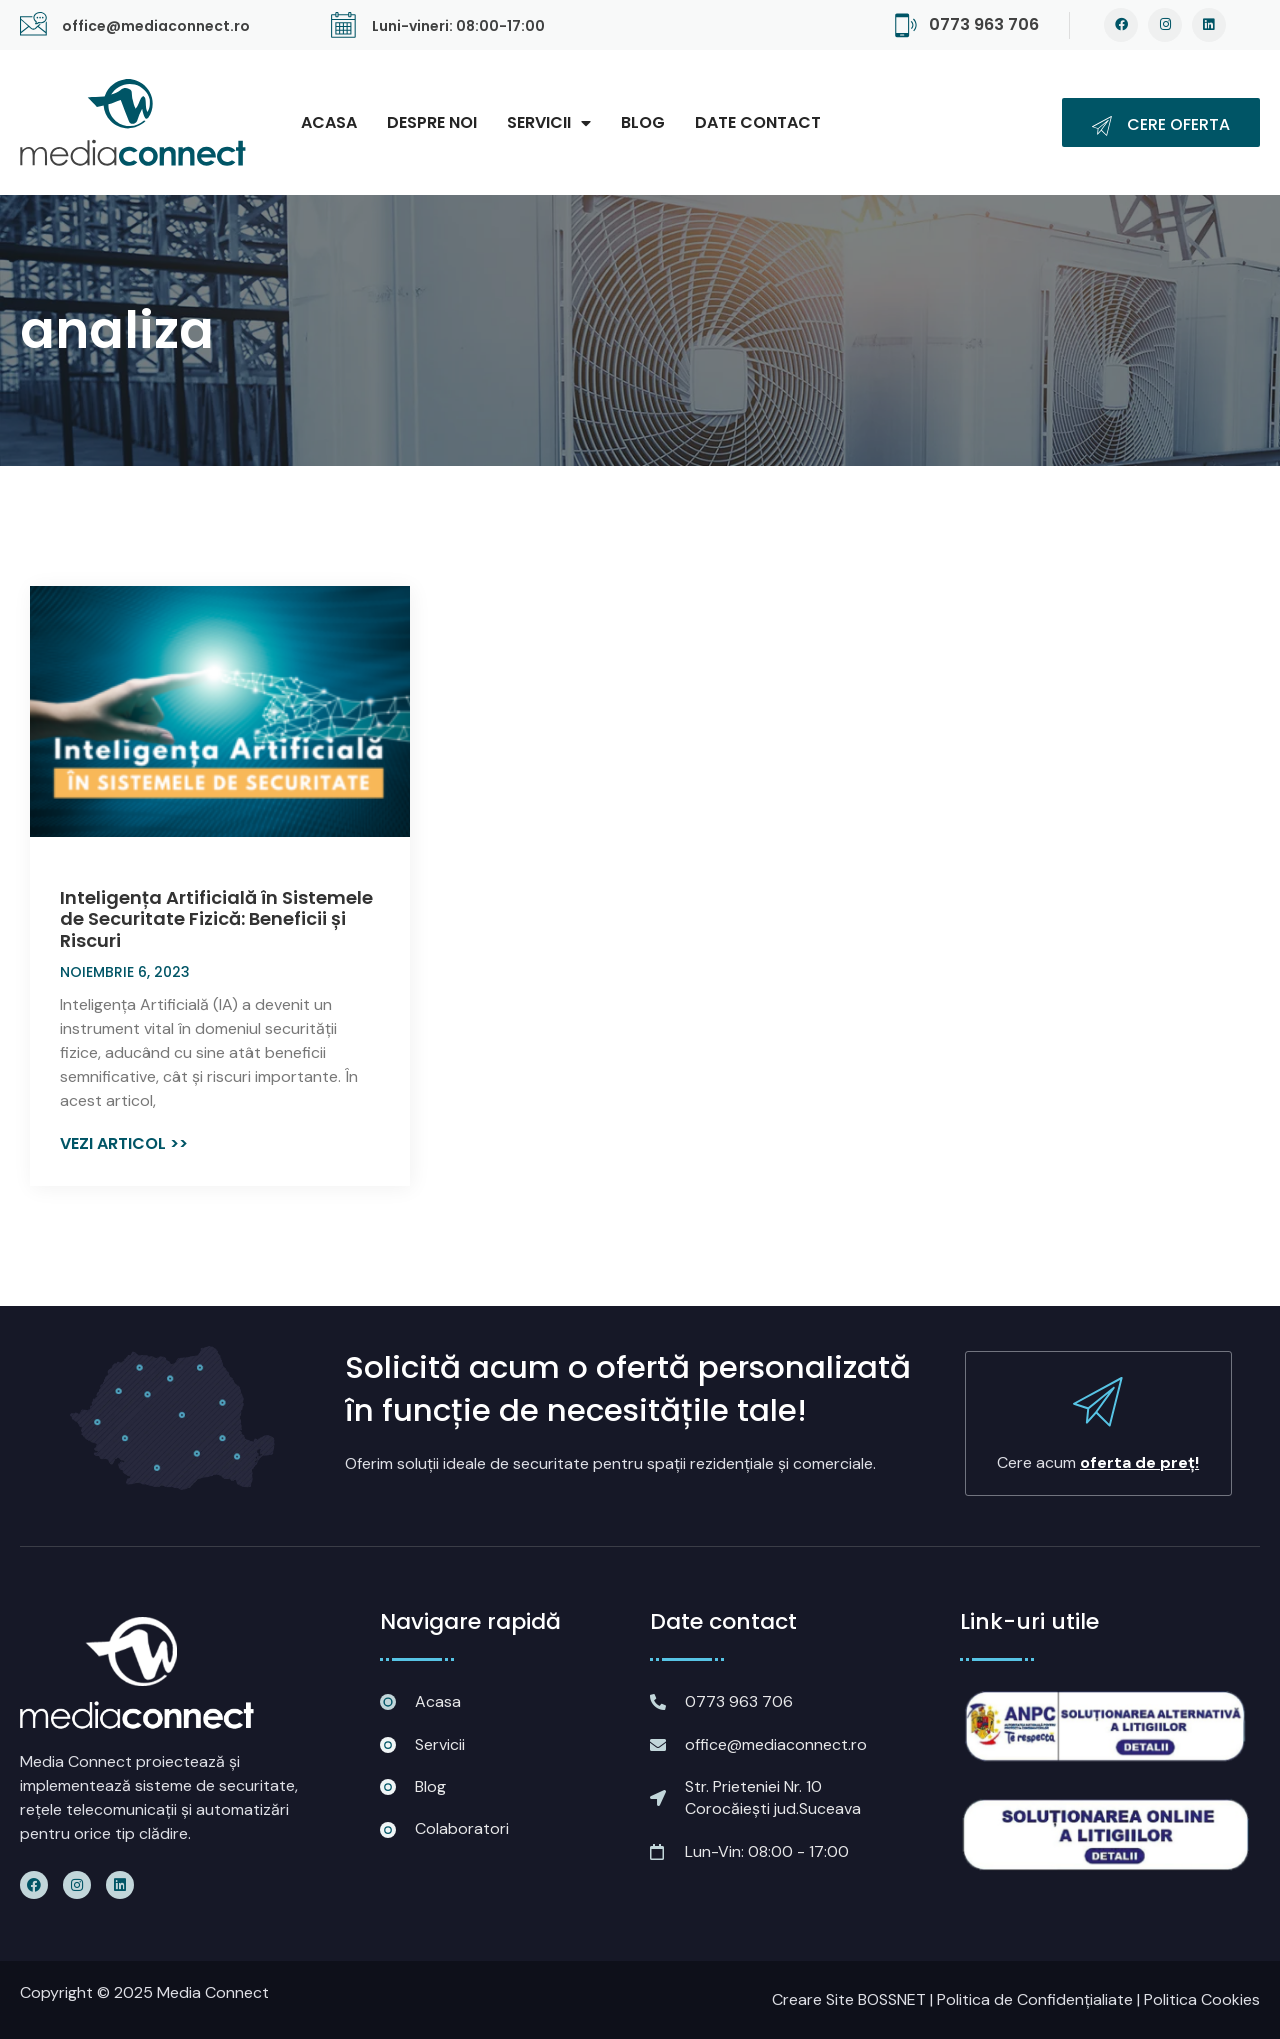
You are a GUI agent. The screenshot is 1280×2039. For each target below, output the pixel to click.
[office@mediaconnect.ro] (33, 25)
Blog (643, 122)
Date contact (758, 122)
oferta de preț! (1139, 1462)
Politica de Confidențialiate (1035, 1999)
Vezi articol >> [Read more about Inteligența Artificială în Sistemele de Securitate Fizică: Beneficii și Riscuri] (124, 1143)
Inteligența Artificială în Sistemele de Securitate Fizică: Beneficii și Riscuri (216, 919)
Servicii (549, 123)
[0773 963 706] (905, 25)
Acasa (329, 122)
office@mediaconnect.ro (156, 26)
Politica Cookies (1202, 1999)
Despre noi (432, 122)
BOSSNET (892, 1999)
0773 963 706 (984, 24)
